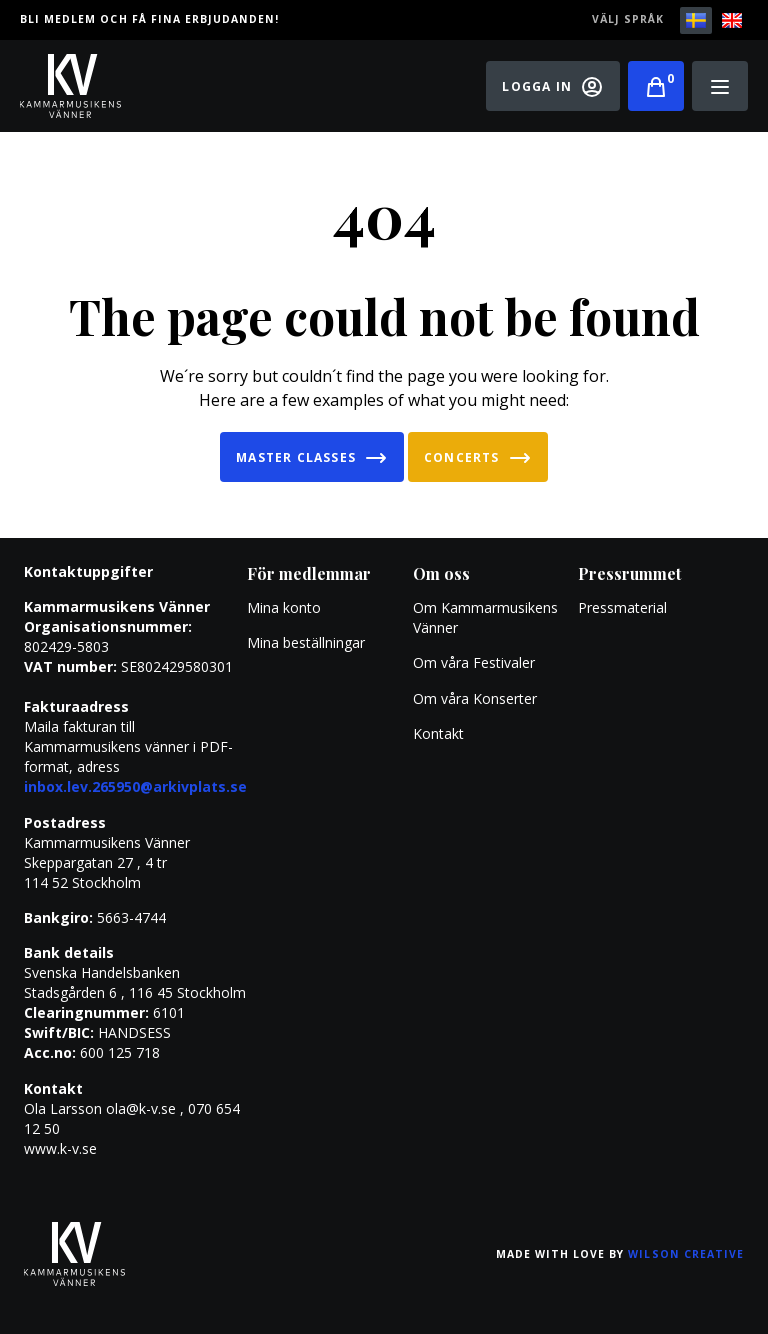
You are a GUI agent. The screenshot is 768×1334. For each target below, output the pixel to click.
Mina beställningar (306, 642)
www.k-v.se (60, 1148)
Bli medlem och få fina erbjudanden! (149, 19)
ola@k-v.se (141, 1108)
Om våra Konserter (475, 698)
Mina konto (284, 607)
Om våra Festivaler (476, 662)
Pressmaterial (622, 607)
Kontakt (438, 733)
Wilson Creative (686, 1254)
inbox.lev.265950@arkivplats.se (135, 786)
